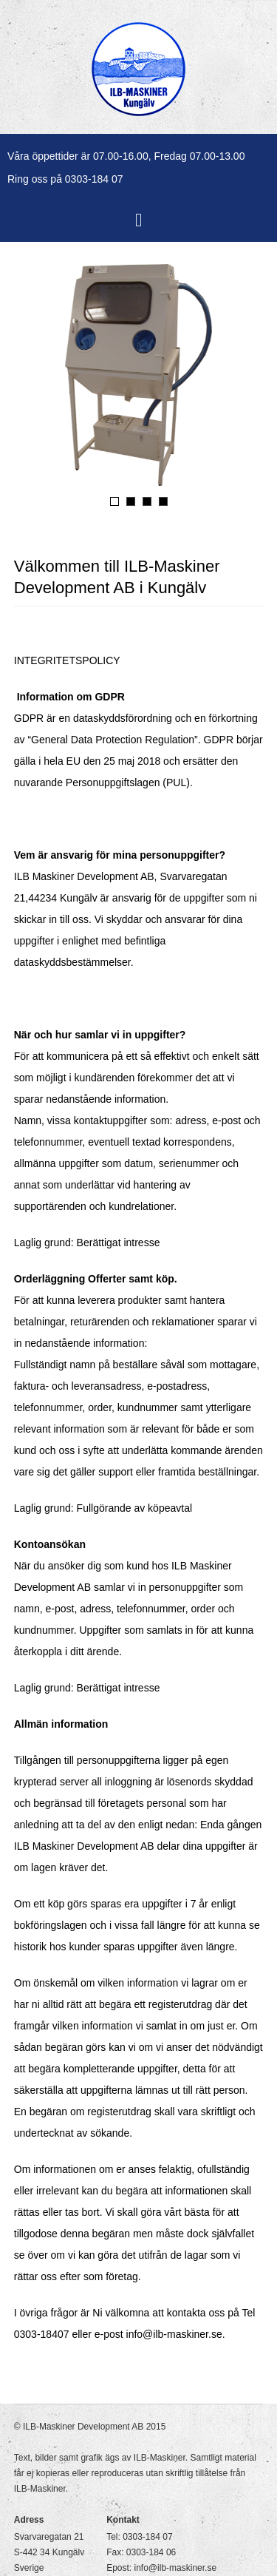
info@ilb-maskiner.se (175, 2568)
